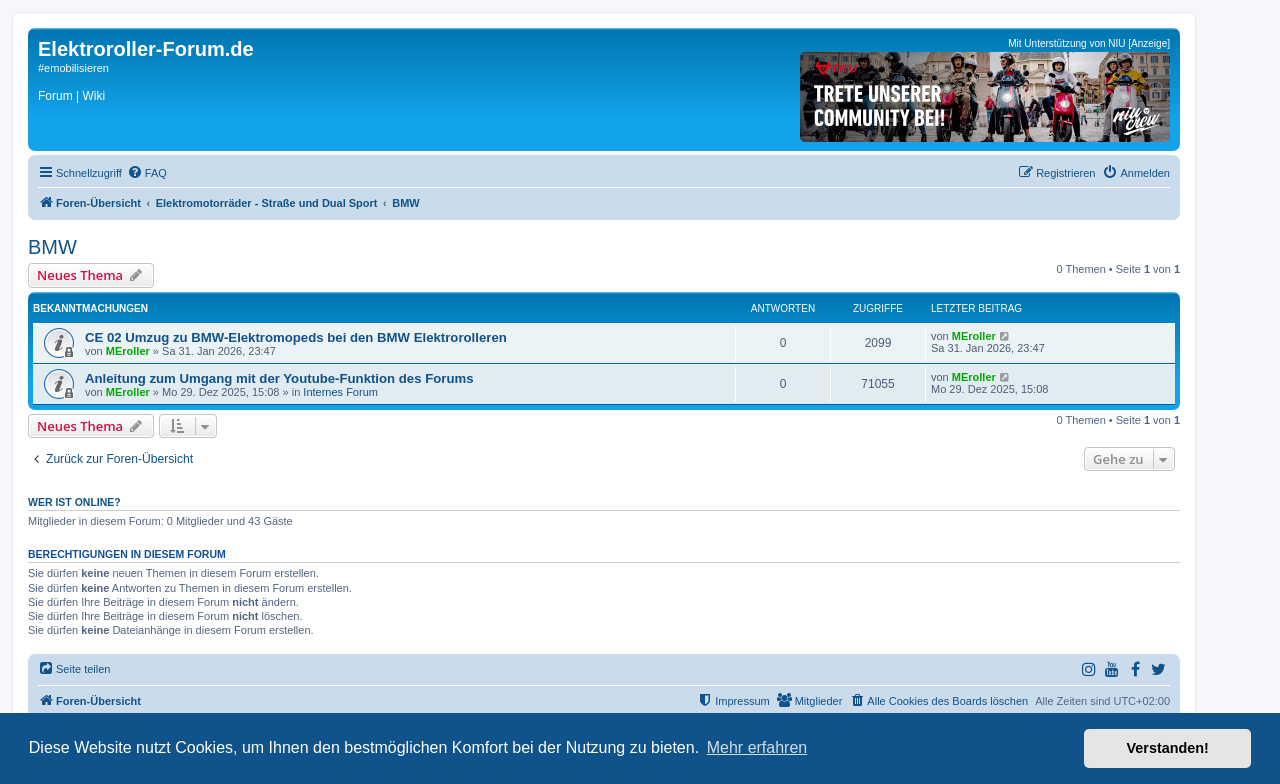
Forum (55, 96)
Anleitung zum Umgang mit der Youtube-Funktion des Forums (279, 378)
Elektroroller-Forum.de (146, 49)
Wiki (93, 96)
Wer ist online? (74, 502)
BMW (52, 247)
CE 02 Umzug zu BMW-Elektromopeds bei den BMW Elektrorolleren (296, 337)
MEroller (128, 351)
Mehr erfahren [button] (757, 747)
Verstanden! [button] (1168, 748)
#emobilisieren (73, 68)
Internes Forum (340, 392)
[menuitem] (147, 173)
